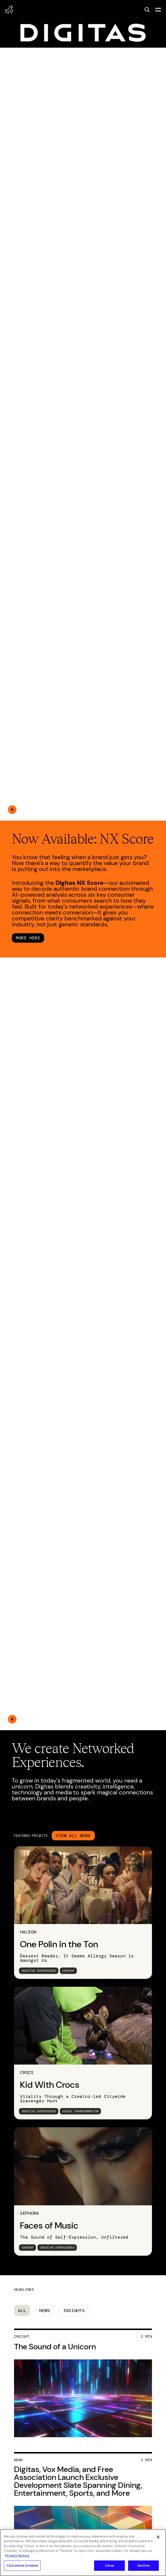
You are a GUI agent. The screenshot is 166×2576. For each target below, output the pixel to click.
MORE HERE (28, 938)
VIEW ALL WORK (73, 1836)
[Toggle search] (147, 10)
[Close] (158, 2537)
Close (109, 2565)
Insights (74, 2310)
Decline (143, 2565)
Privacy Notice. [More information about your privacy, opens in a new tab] (17, 2556)
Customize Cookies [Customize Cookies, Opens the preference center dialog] (22, 2565)
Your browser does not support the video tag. (83, 434)
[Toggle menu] (158, 9)
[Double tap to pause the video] (12, 809)
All (22, 2310)
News (44, 2310)
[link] (83, 1912)
